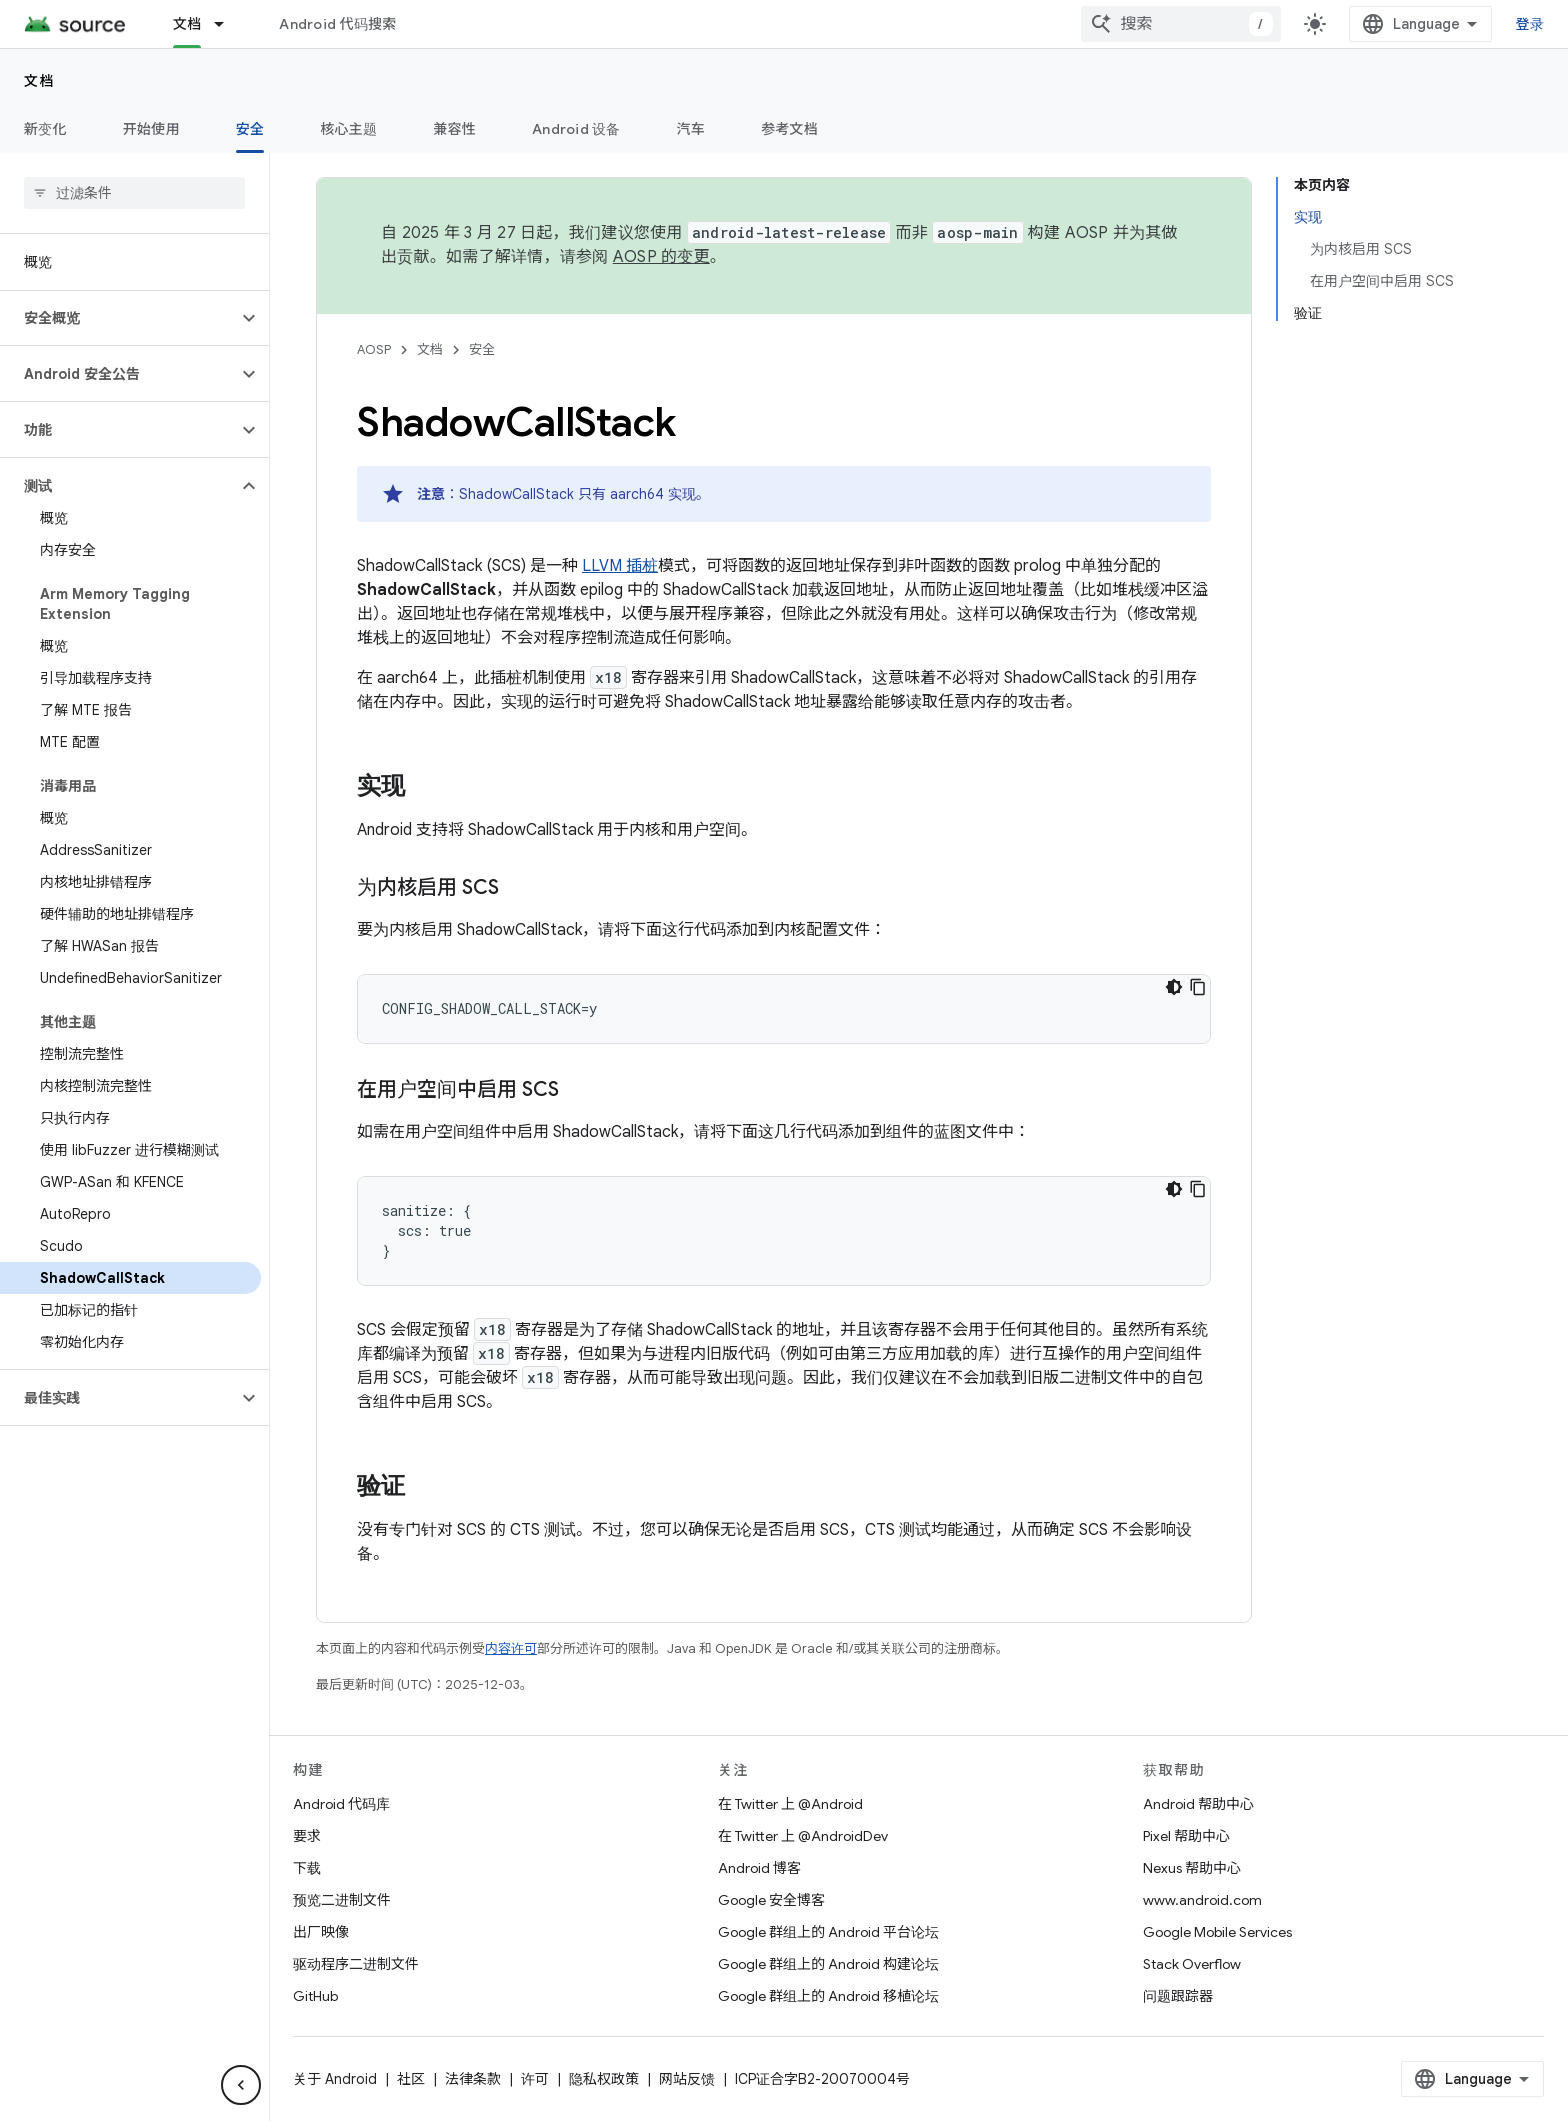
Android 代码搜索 (337, 24)
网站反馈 (687, 2079)
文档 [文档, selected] (187, 24)
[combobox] (1181, 24)
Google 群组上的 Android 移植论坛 (828, 1996)
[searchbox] (134, 193)
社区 (411, 2079)
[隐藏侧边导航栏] (241, 2085)
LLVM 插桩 (620, 566)
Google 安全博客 (771, 1900)
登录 (1530, 24)
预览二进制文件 (342, 1900)
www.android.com (1202, 1900)
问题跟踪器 (1178, 1996)
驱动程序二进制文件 (356, 1964)
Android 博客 (759, 1868)
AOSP (374, 349)
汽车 (691, 129)
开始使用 (151, 129)
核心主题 (348, 129)
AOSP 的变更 (661, 257)
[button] (118, 318)
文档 (39, 81)
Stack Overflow (1192, 1964)
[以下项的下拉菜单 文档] (228, 24)
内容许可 (511, 1648)
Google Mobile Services (1217, 1932)
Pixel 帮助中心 (1186, 1836)
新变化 (45, 129)
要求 (307, 1836)
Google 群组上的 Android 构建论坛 (828, 1964)
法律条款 (473, 2079)
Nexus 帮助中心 (1192, 1868)
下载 (307, 1868)
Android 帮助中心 (1198, 1804)
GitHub (315, 1996)
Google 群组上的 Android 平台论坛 (828, 1932)
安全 (482, 349)
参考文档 (789, 129)
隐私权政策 (604, 2079)
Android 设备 (576, 129)
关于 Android (335, 2079)
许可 (535, 2079)
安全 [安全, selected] (250, 129)
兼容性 (454, 129)
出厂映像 (321, 1932)
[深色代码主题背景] (1174, 987)
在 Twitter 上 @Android (790, 1804)
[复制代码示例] (1198, 987)
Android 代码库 (341, 1804)
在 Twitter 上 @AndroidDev (803, 1836)
